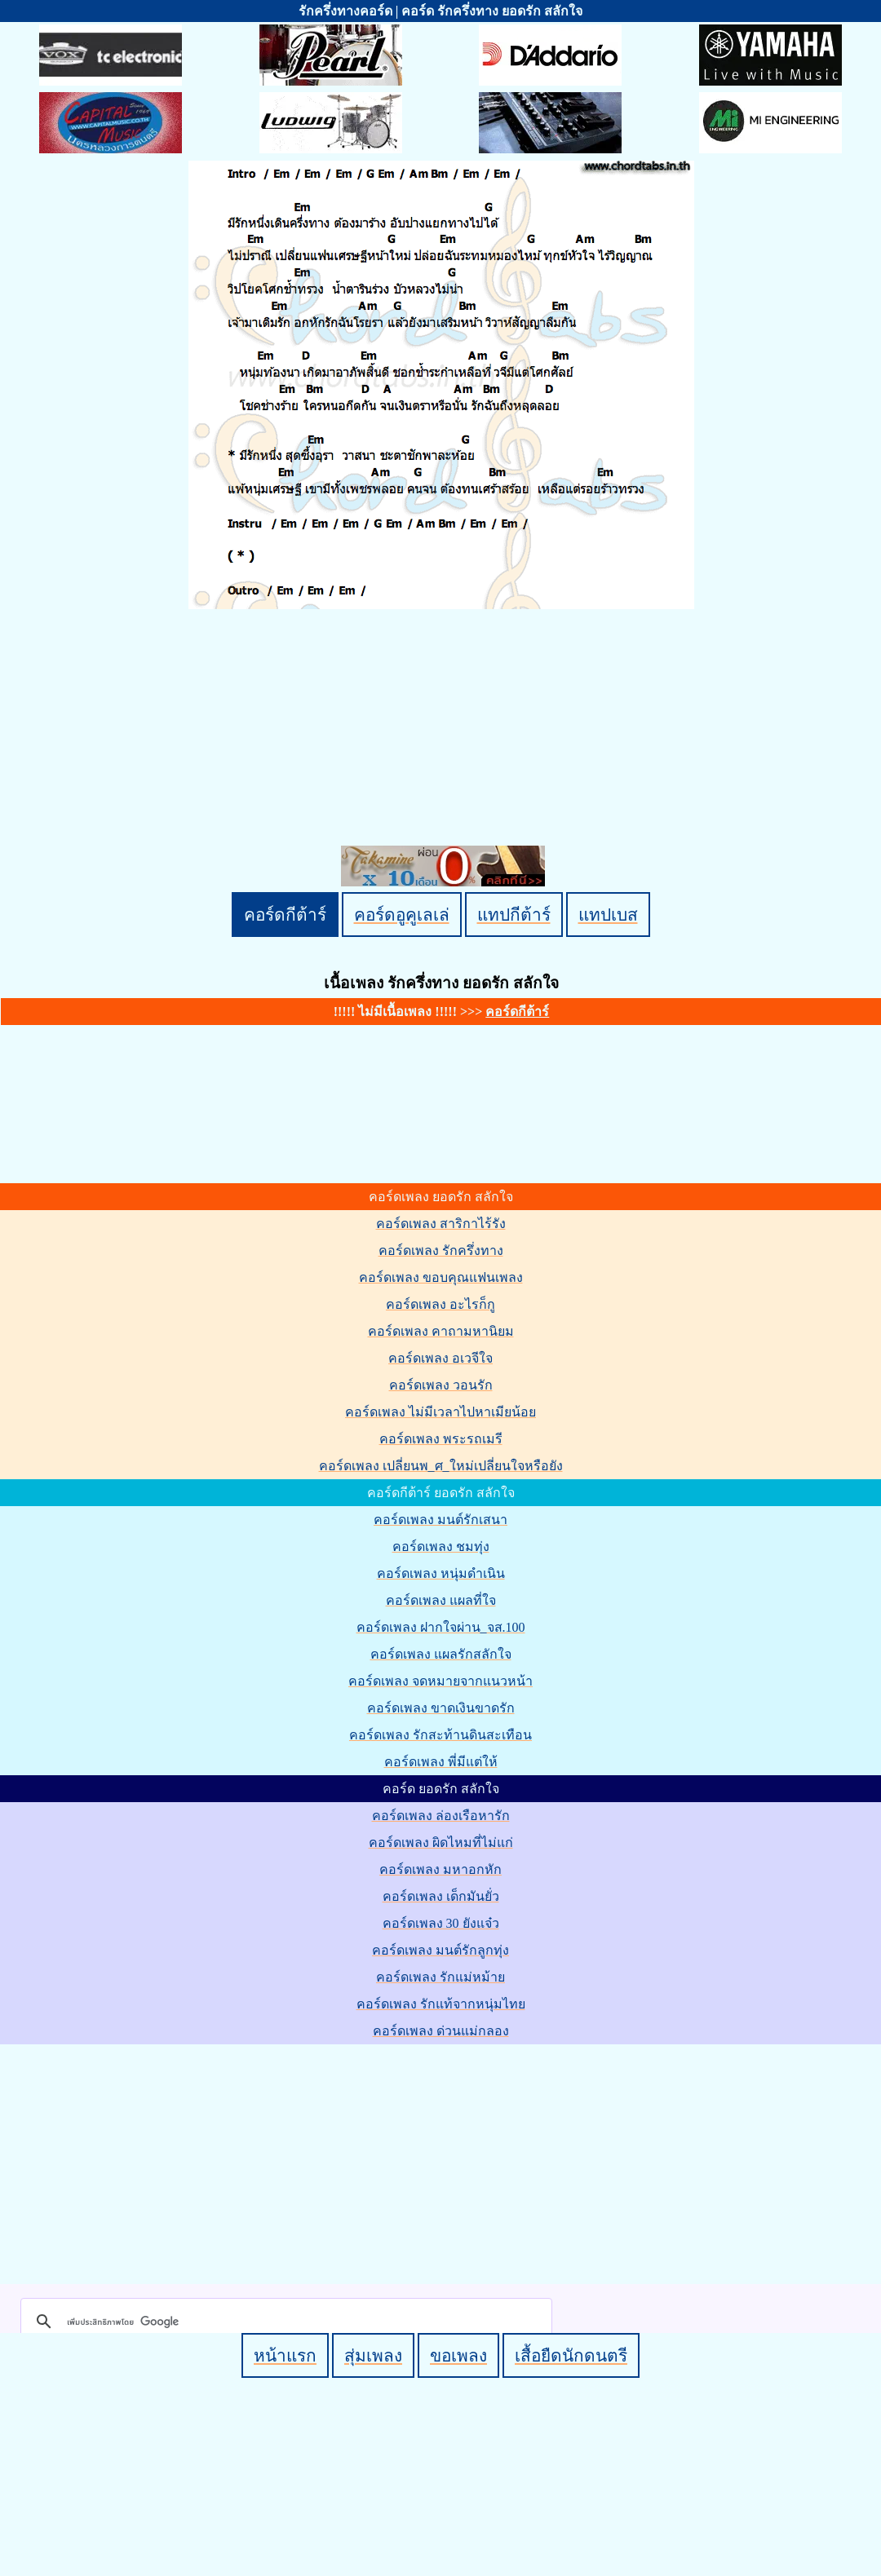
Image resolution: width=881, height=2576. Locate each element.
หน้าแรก (285, 2355)
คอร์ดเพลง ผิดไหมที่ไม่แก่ (441, 1842)
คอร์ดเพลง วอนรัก (441, 1385)
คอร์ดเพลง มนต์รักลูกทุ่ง (440, 1950)
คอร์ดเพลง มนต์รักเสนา (440, 1520)
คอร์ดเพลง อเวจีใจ (440, 1358)
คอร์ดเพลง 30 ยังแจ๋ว (441, 1923)
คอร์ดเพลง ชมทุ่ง (440, 1546)
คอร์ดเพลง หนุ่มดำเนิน (441, 1573)
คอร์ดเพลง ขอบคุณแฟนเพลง (441, 1277)
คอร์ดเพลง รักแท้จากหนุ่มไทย (440, 2004)
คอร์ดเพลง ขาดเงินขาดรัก (441, 1708)
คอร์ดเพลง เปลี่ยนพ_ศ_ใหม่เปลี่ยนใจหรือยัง (441, 1466)
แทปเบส (608, 914)
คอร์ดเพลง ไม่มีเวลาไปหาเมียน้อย (440, 1412)
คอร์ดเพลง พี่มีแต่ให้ (441, 1762)
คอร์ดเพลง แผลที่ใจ (441, 1600)
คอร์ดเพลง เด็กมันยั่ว (441, 1896)
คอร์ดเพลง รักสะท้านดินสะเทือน (440, 1735)
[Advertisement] (443, 2161)
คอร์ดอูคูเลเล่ (401, 914)
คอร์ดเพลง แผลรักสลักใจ (440, 1654)
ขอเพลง (458, 2355)
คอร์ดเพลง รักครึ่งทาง (441, 1250)
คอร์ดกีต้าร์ (285, 914)
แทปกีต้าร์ (514, 914)
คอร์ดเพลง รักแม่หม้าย (440, 1977)
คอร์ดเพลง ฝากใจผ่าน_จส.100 (440, 1627)
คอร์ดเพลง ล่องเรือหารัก (441, 1816)
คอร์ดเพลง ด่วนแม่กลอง (441, 2031)
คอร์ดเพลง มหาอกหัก (440, 1869)
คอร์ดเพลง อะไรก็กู (440, 1304)
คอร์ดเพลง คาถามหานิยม (441, 1331)
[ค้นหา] (284, 2321)
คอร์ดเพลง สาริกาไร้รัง (441, 1224)
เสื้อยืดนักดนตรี (571, 2355)
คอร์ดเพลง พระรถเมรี (440, 1439)
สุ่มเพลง (373, 2355)
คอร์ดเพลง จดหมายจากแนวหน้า (440, 1681)
